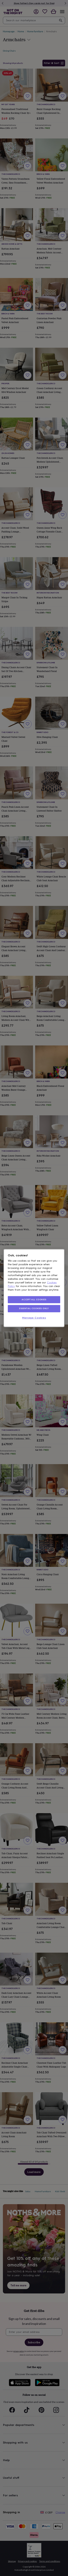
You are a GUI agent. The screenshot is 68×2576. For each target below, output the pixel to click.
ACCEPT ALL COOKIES (34, 1299)
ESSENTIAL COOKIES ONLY (34, 1308)
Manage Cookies (34, 1317)
